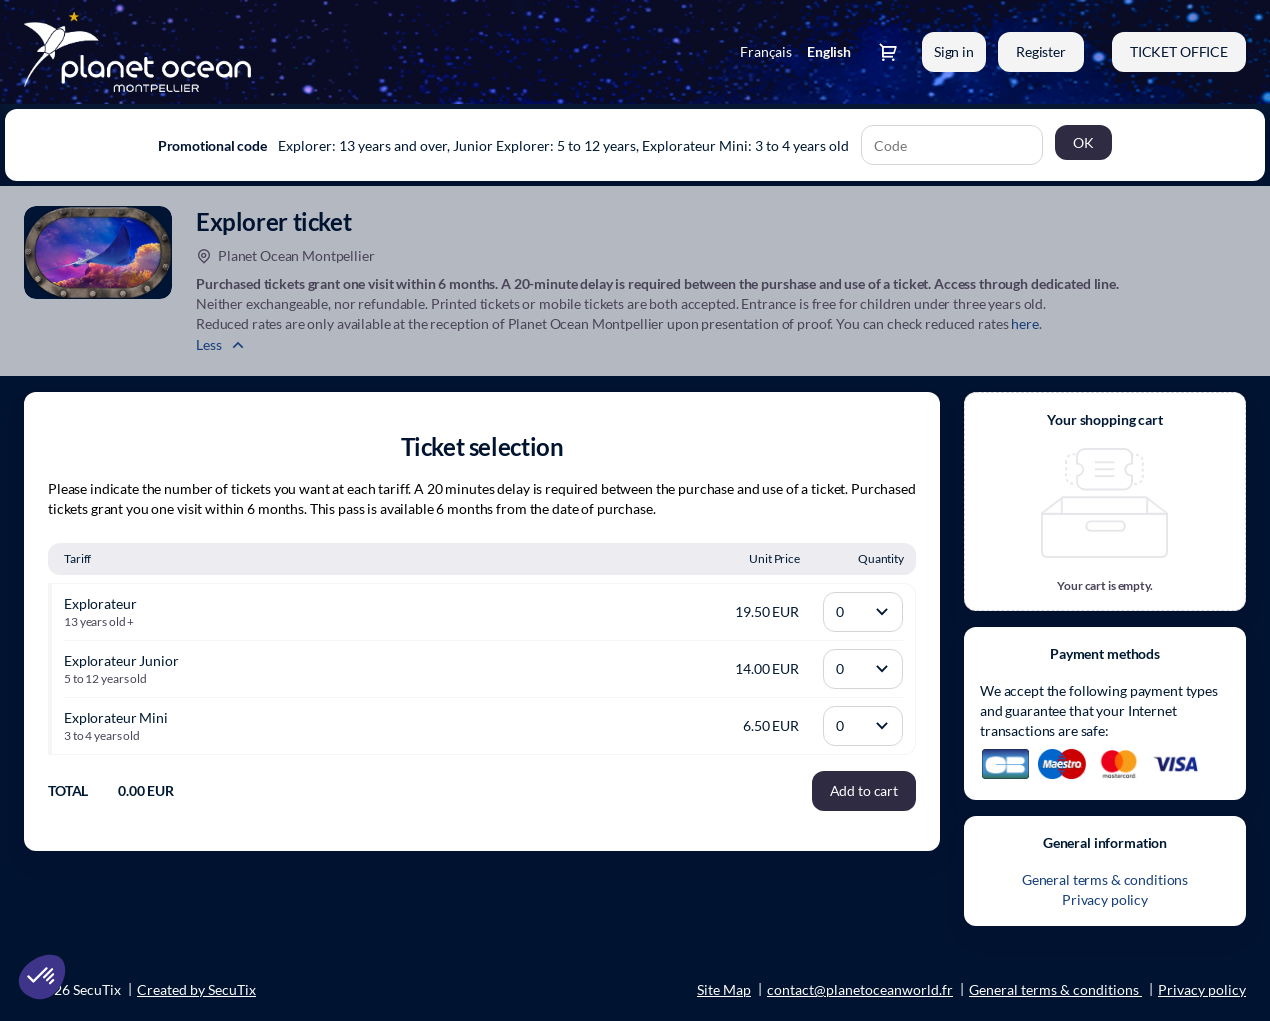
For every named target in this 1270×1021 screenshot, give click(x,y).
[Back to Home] (224, 52)
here (1024, 323)
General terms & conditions (1105, 879)
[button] (1179, 52)
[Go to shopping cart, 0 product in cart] (888, 52)
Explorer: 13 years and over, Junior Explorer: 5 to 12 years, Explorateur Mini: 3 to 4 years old (563, 145)
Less (209, 344)
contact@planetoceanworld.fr (860, 989)
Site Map (724, 989)
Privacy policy (1105, 899)
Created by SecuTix (196, 989)
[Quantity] (863, 612)
